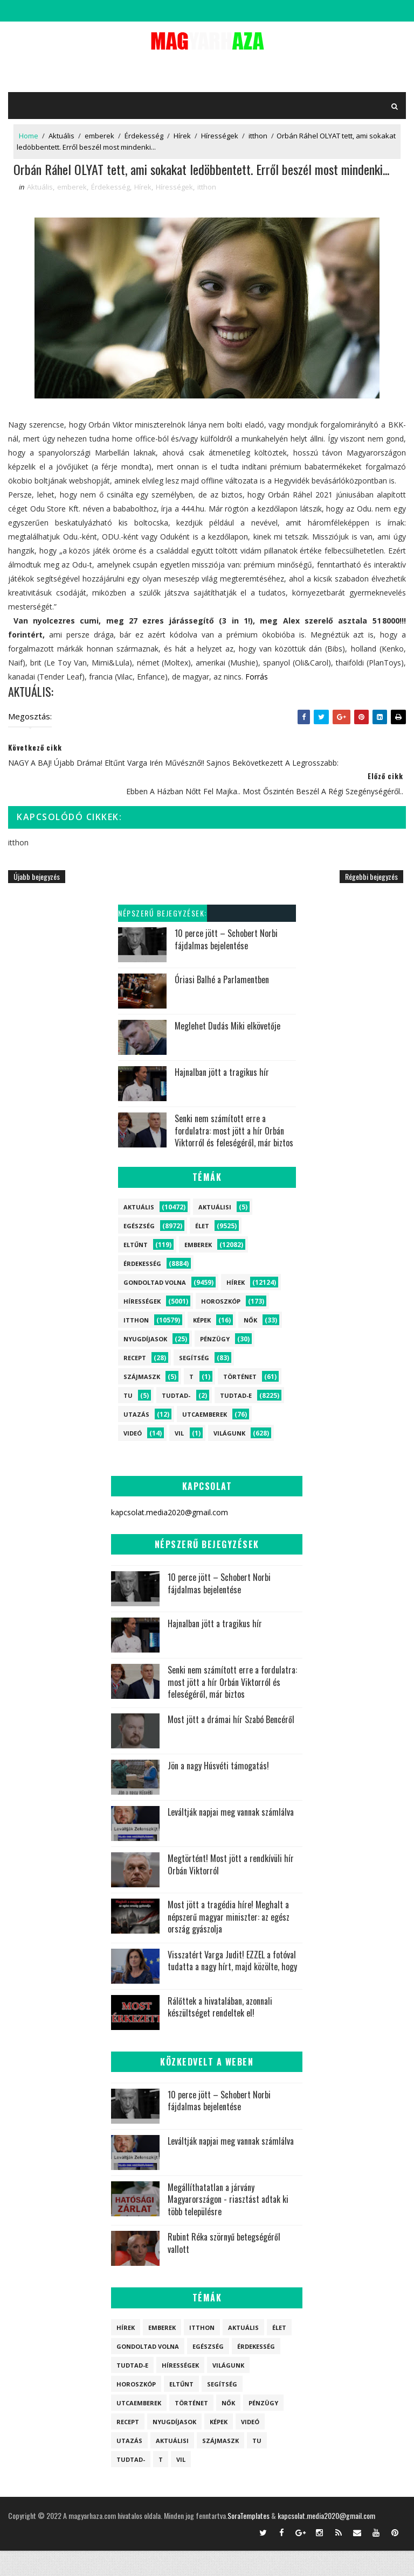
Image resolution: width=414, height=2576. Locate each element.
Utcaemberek (204, 1440)
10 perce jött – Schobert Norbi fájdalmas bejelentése (226, 965)
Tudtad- (176, 1421)
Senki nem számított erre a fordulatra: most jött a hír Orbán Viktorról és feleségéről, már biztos (234, 1156)
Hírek (182, 136)
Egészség (139, 1251)
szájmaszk (141, 1402)
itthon (258, 136)
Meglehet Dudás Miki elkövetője (227, 1051)
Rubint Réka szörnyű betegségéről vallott (224, 2268)
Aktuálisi (214, 1232)
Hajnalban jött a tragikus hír (222, 1097)
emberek (99, 136)
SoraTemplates (248, 2540)
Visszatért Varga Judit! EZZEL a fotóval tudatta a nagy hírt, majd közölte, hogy (232, 1985)
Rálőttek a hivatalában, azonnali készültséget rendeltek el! (220, 2032)
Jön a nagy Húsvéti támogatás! (218, 1791)
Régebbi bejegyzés (371, 902)
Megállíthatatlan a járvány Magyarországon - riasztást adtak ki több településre (228, 2224)
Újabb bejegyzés (36, 902)
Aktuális (61, 136)
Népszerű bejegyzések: (162, 938)
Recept (134, 1383)
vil (179, 1458)
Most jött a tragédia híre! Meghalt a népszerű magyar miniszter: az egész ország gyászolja (228, 1942)
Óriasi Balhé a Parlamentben (222, 1005)
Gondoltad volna (154, 1308)
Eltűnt (135, 1270)
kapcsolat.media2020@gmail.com (326, 2540)
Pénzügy (215, 1364)
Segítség (194, 1383)
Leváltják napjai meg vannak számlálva (231, 1837)
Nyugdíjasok (145, 1364)
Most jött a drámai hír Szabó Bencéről (231, 1745)
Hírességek (219, 136)
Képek (202, 1345)
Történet (240, 1402)
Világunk (229, 1458)
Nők (250, 1345)
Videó (132, 1458)
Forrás (256, 702)
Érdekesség (144, 136)
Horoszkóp (220, 1326)
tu (128, 1421)
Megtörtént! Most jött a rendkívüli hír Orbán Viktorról (231, 1890)
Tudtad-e (236, 1421)
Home (28, 136)
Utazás (136, 1440)
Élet (202, 1251)
